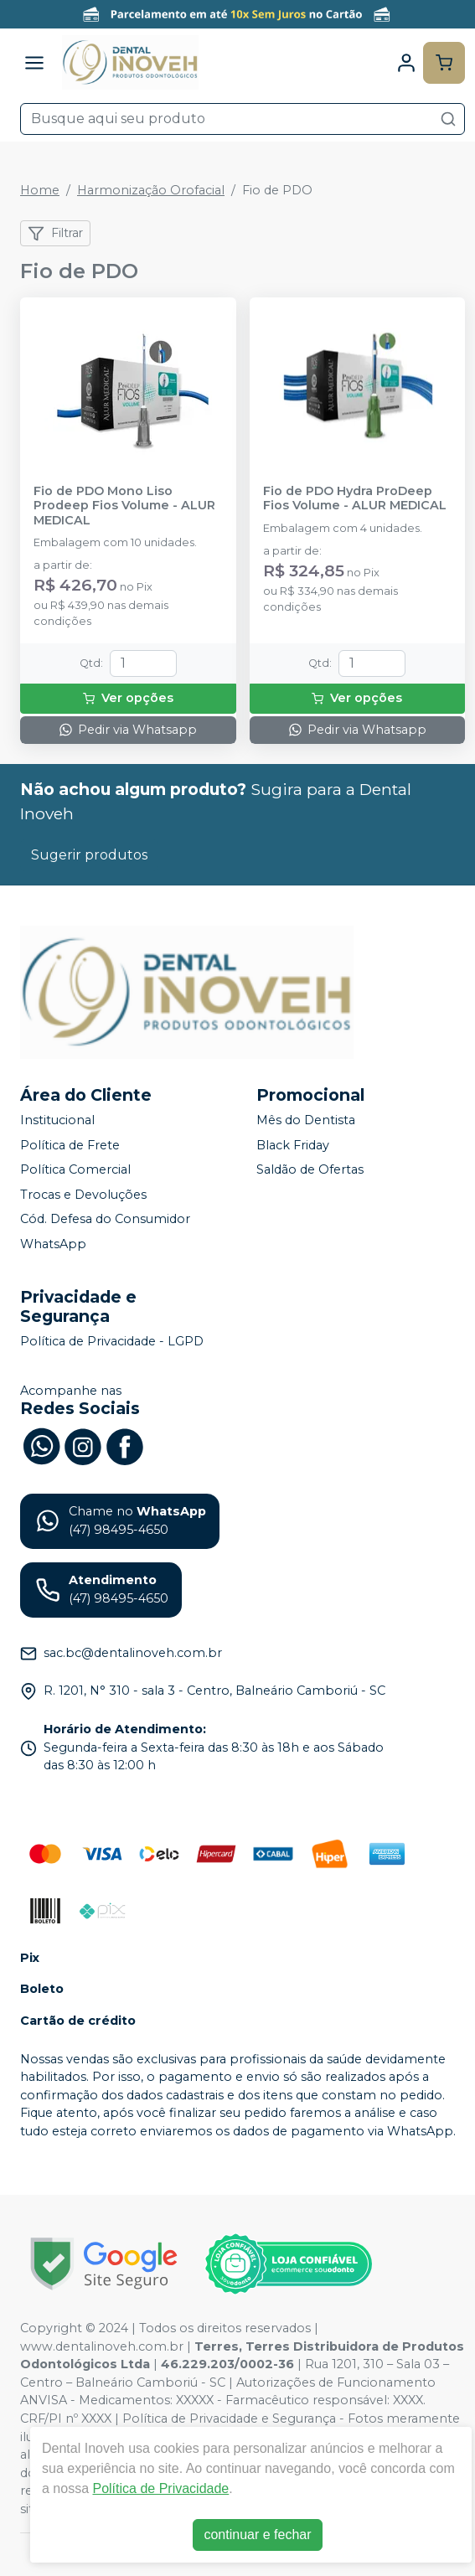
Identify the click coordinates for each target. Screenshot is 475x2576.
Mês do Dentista (305, 1120)
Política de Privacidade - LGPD (112, 1341)
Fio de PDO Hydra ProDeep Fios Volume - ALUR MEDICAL (355, 498)
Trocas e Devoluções (83, 1194)
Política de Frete (70, 1145)
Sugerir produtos (89, 855)
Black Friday (292, 1145)
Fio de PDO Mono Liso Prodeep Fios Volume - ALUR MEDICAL (124, 506)
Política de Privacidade (160, 2488)
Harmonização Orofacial (151, 190)
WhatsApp (53, 1244)
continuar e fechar (257, 2534)
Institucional (57, 1120)
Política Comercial (75, 1169)
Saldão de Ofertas (310, 1169)
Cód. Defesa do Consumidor (105, 1219)
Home (39, 190)
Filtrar (55, 233)
